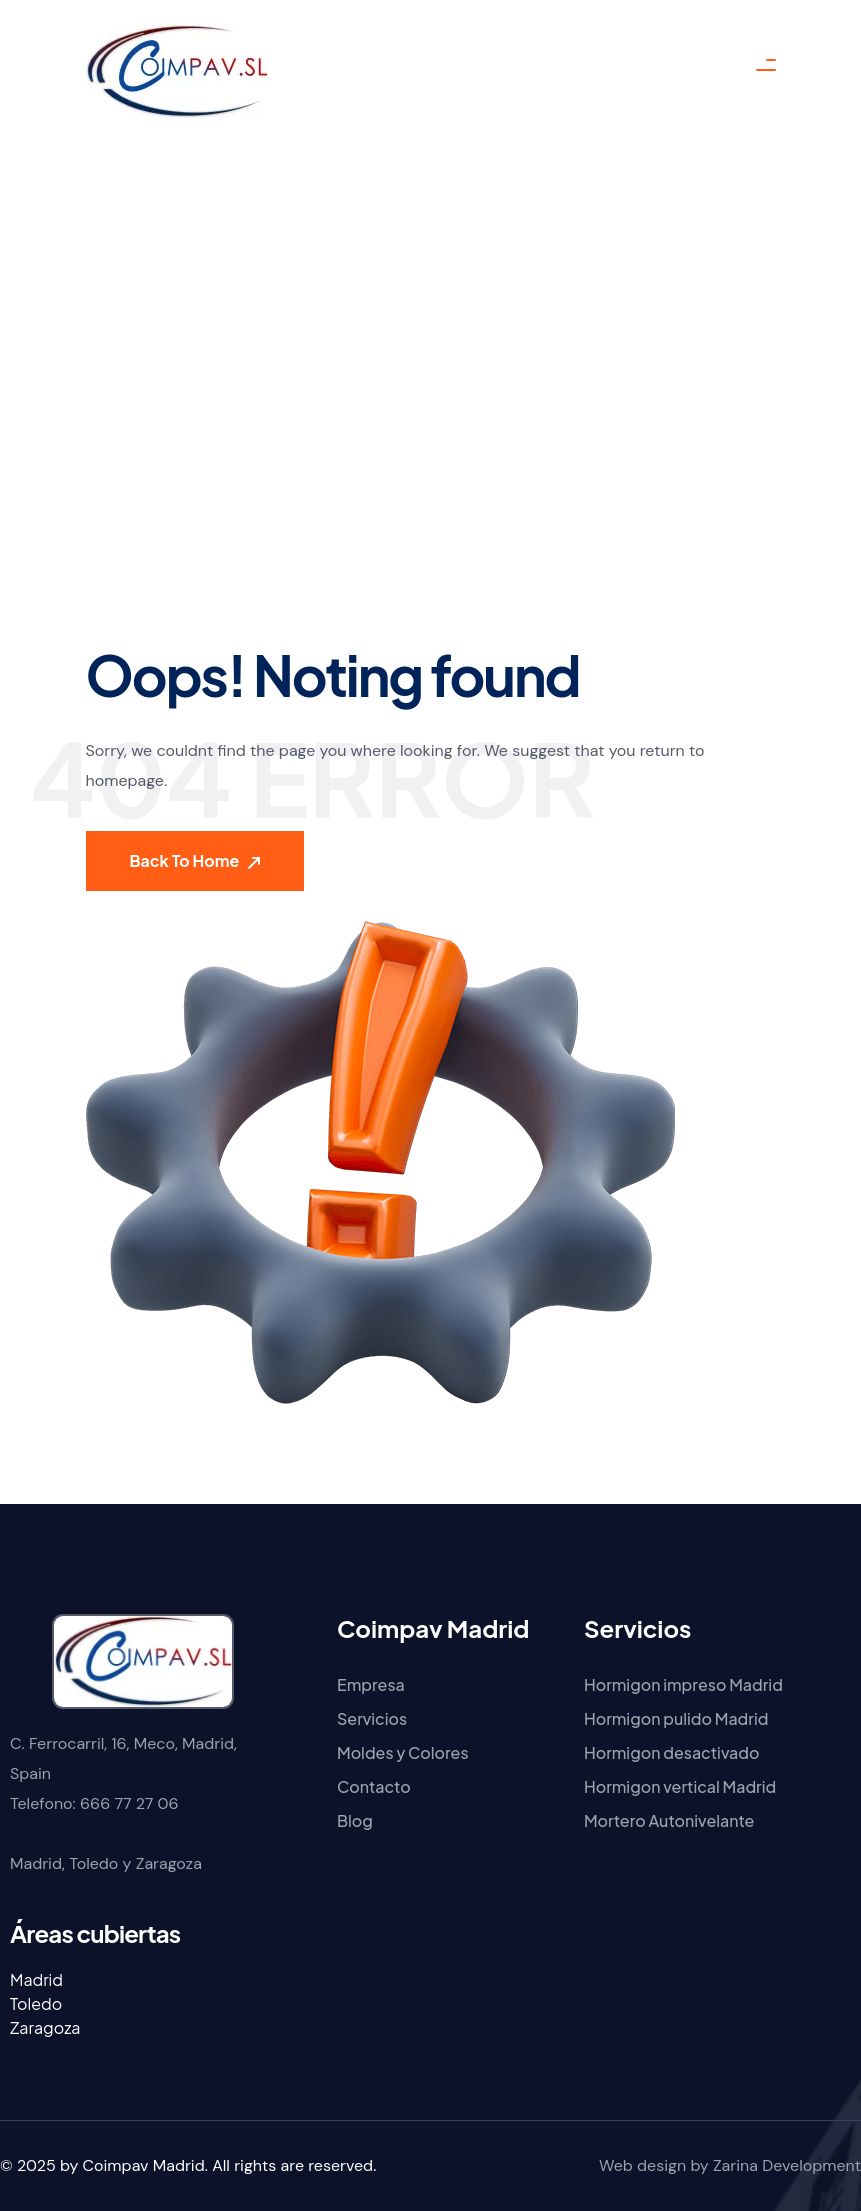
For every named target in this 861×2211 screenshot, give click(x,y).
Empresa (371, 1684)
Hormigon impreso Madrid (683, 1684)
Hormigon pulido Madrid (676, 1718)
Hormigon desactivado (672, 1752)
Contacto (374, 1786)
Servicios (372, 1718)
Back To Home (195, 861)
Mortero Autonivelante (669, 1820)
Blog (355, 1820)
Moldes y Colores (403, 1752)
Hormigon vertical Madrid (680, 1786)
